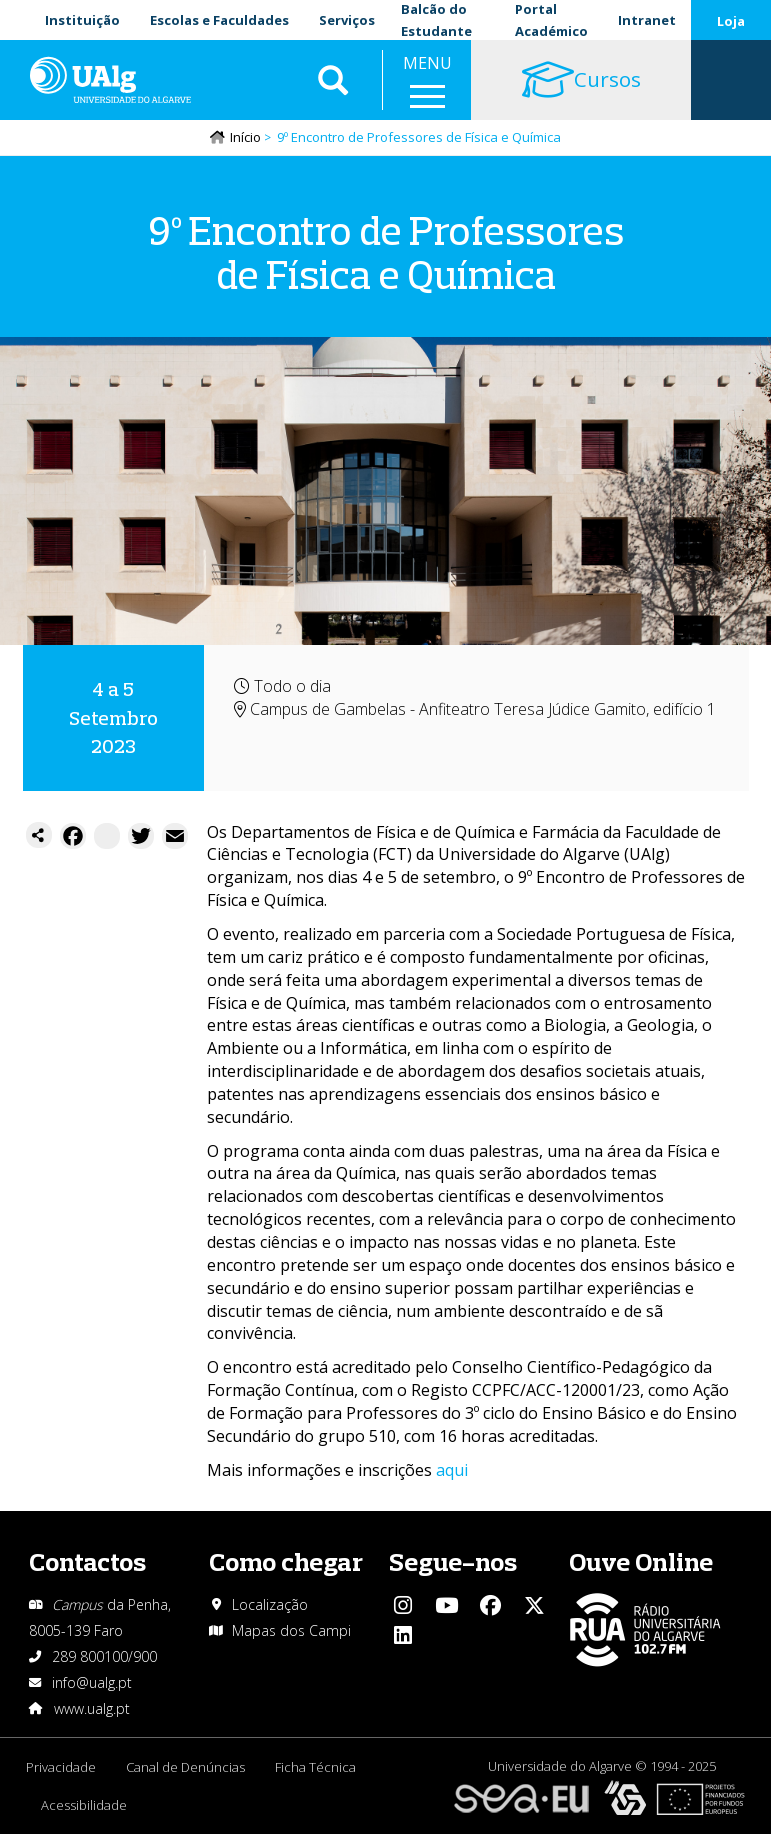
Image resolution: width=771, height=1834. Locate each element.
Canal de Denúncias (185, 1767)
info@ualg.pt (92, 1682)
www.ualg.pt (92, 1708)
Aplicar (333, 80)
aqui (452, 1470)
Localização (270, 1604)
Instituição (82, 20)
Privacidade (61, 1767)
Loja (731, 21)
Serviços (347, 20)
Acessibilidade (84, 1805)
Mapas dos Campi (291, 1630)
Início (245, 137)
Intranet (647, 20)
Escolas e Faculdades (219, 20)
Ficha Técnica (315, 1767)
